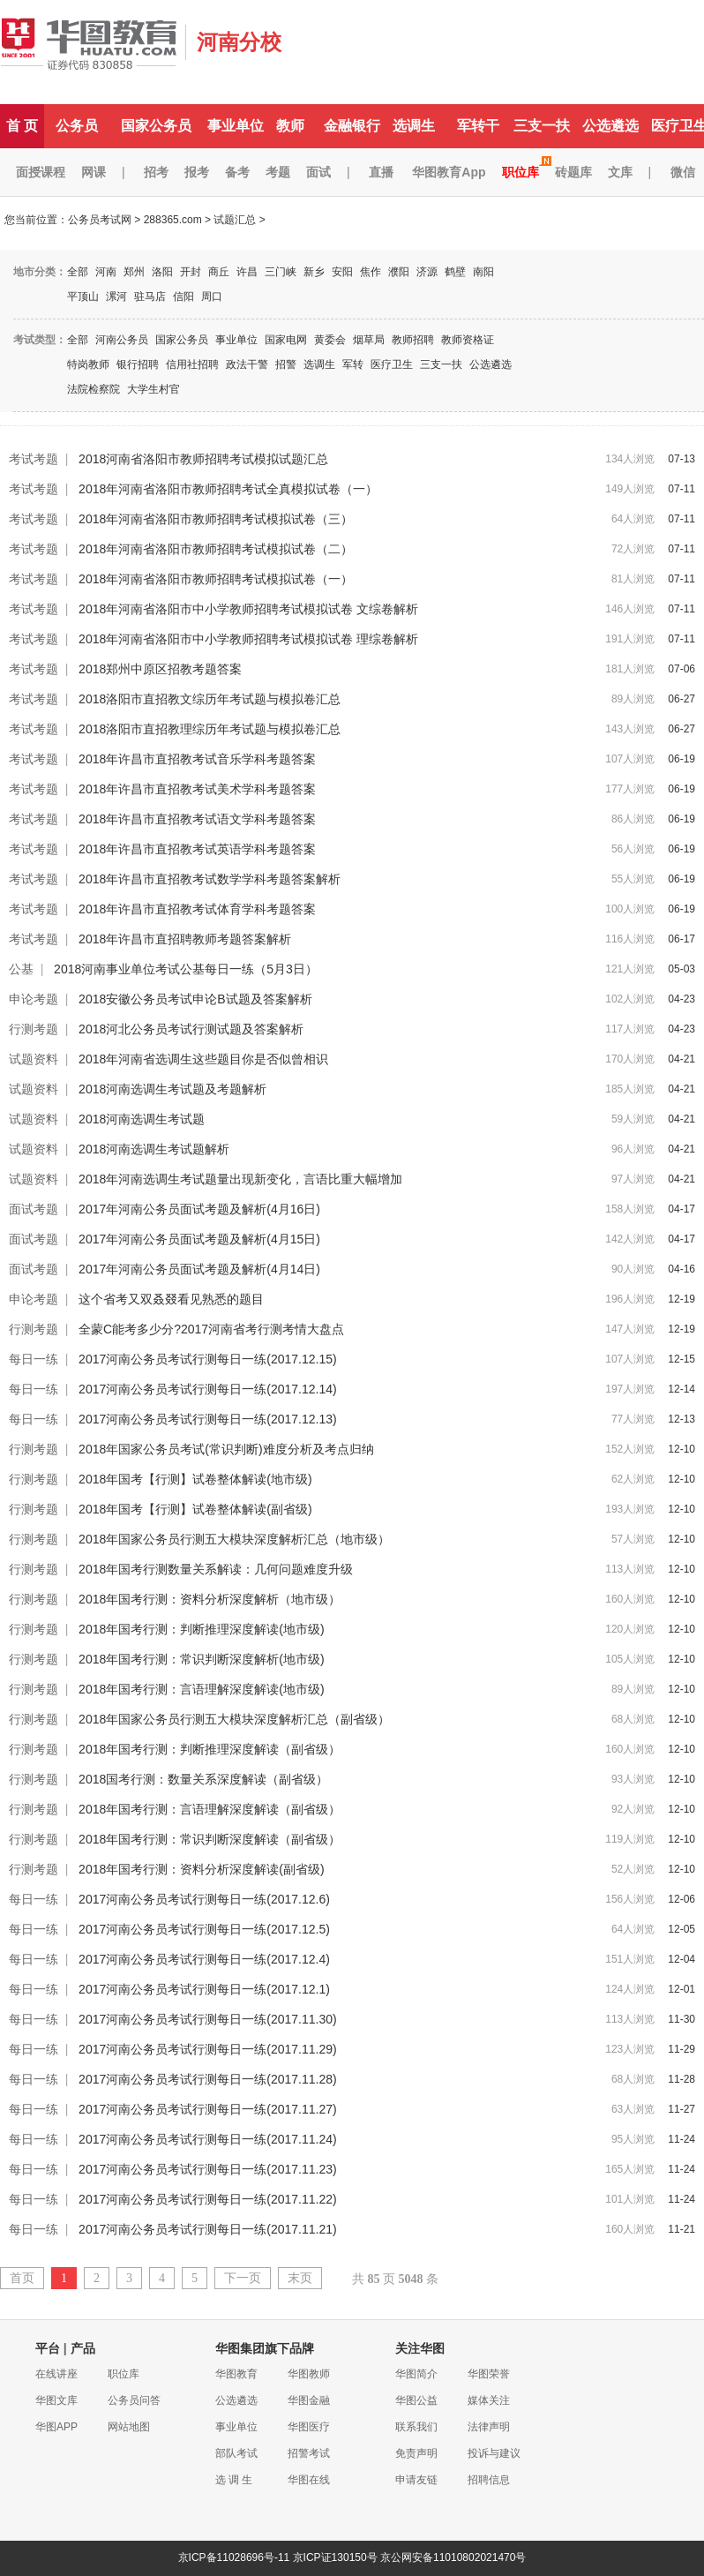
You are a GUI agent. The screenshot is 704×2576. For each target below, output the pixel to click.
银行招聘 (137, 364)
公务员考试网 (99, 220)
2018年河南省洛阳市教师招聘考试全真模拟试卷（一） (228, 489)
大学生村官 (153, 389)
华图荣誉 (489, 2374)
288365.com (173, 220)
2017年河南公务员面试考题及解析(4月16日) (199, 1209)
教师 (290, 125)
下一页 (242, 2278)
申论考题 (33, 999)
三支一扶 (541, 125)
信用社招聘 (192, 364)
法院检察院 (93, 389)
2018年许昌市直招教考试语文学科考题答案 (197, 819)
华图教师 (309, 2374)
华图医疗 (309, 2427)
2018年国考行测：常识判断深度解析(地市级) (201, 1659)
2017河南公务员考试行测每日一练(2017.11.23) (208, 2169)
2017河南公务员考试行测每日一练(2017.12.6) (204, 1899)
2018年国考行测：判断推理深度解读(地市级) (201, 1629)
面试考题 (33, 1209)
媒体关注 (489, 2400)
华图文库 (56, 2400)
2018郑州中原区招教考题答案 (160, 669)
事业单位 (235, 125)
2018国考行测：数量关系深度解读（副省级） (203, 1779)
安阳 (342, 272)
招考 (156, 172)
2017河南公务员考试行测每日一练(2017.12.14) (208, 1389)
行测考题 (33, 1029)
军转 (352, 364)
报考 (196, 172)
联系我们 (416, 2427)
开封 (190, 272)
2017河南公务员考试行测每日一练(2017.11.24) (208, 2139)
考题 (278, 172)
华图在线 (309, 2480)
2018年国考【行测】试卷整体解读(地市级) (195, 1479)
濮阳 (398, 272)
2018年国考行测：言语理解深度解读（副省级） (210, 1809)
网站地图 (129, 2427)
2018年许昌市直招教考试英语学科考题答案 (197, 849)
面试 (318, 172)
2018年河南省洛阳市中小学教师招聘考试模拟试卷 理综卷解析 (248, 639)
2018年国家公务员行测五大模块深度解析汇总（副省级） (234, 1719)
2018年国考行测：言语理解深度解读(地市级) (201, 1689)
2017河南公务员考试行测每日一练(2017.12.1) (204, 1989)
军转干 (478, 125)
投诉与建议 (494, 2453)
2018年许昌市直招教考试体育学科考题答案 (197, 909)
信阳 (183, 296)
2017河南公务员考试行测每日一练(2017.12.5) (204, 1929)
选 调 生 (234, 2480)
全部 (77, 272)
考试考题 (33, 459)
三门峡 (280, 272)
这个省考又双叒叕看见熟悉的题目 (171, 1299)
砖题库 (573, 172)
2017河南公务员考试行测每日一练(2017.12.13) (208, 1419)
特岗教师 (88, 364)
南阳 (483, 272)
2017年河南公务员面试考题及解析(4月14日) (199, 1269)
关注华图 (420, 2348)
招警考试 (309, 2453)
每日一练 (33, 1359)
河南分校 (239, 42)
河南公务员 (121, 340)
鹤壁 (455, 272)
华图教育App (448, 172)
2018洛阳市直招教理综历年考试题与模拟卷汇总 (210, 729)
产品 (83, 2348)
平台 (47, 2348)
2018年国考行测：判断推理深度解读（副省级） (210, 1749)
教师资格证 (467, 340)
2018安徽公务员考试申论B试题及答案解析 (195, 999)
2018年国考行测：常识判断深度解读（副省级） (210, 1839)
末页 (300, 2278)
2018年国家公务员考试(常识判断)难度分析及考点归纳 (226, 1449)
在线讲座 (56, 2374)
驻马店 (150, 296)
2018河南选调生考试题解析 (154, 1149)
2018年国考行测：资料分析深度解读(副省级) (201, 1869)
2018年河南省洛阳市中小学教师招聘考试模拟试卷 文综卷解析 (248, 609)
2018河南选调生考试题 (142, 1119)
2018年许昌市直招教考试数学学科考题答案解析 (210, 879)
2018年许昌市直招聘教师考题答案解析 (185, 939)
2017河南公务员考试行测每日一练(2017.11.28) (208, 2079)
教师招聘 (413, 340)
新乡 (314, 272)
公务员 (77, 125)
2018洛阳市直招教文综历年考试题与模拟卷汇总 (210, 699)
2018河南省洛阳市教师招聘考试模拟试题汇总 (203, 459)
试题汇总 (234, 220)
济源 (427, 272)
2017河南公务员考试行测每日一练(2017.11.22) (208, 2199)
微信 (682, 172)
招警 (285, 364)
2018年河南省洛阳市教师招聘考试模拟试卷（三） (216, 519)
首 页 (22, 125)
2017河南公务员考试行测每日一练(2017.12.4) (204, 1959)
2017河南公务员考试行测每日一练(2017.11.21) (208, 2229)
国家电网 (286, 340)
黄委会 (330, 340)
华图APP (56, 2427)
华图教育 (236, 2374)
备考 (237, 172)
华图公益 (416, 2400)
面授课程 (40, 172)
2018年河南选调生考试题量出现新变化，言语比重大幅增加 (240, 1179)
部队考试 (236, 2453)
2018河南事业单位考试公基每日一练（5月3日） (186, 969)
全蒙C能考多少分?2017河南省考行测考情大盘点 (211, 1329)
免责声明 (416, 2453)
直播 (381, 172)
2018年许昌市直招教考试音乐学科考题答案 (197, 759)
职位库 (520, 172)
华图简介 (416, 2374)
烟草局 (369, 340)
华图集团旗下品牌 (264, 2348)
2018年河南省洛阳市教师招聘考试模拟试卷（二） (216, 549)
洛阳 (162, 272)
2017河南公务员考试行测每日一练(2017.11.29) (208, 2049)
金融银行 (352, 125)
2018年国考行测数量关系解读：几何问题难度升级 (216, 1569)
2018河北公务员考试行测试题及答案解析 (191, 1029)
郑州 (134, 272)
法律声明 (489, 2427)
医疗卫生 (392, 364)
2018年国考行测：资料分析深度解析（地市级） (210, 1599)
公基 (21, 969)
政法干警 (247, 364)
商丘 (218, 272)
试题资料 (33, 1059)
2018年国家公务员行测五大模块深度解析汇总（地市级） (234, 1539)
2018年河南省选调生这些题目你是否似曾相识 (203, 1059)
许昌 (247, 272)
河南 (105, 272)
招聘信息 (489, 2480)
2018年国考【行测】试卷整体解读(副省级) (195, 1509)
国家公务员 (156, 125)
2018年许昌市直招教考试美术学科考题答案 (197, 789)
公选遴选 (610, 125)
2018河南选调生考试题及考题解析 (172, 1089)
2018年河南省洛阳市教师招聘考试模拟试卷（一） (216, 579)
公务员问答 (134, 2400)
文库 (620, 172)
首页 (22, 2278)
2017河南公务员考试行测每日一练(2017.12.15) (208, 1359)
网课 (93, 172)
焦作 (370, 272)
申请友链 (416, 2480)
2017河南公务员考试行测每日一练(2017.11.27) (208, 2109)
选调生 (414, 125)
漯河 (116, 296)
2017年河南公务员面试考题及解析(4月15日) (199, 1239)
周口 (211, 296)
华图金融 (309, 2400)
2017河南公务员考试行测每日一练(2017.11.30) (208, 2019)
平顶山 (83, 296)
